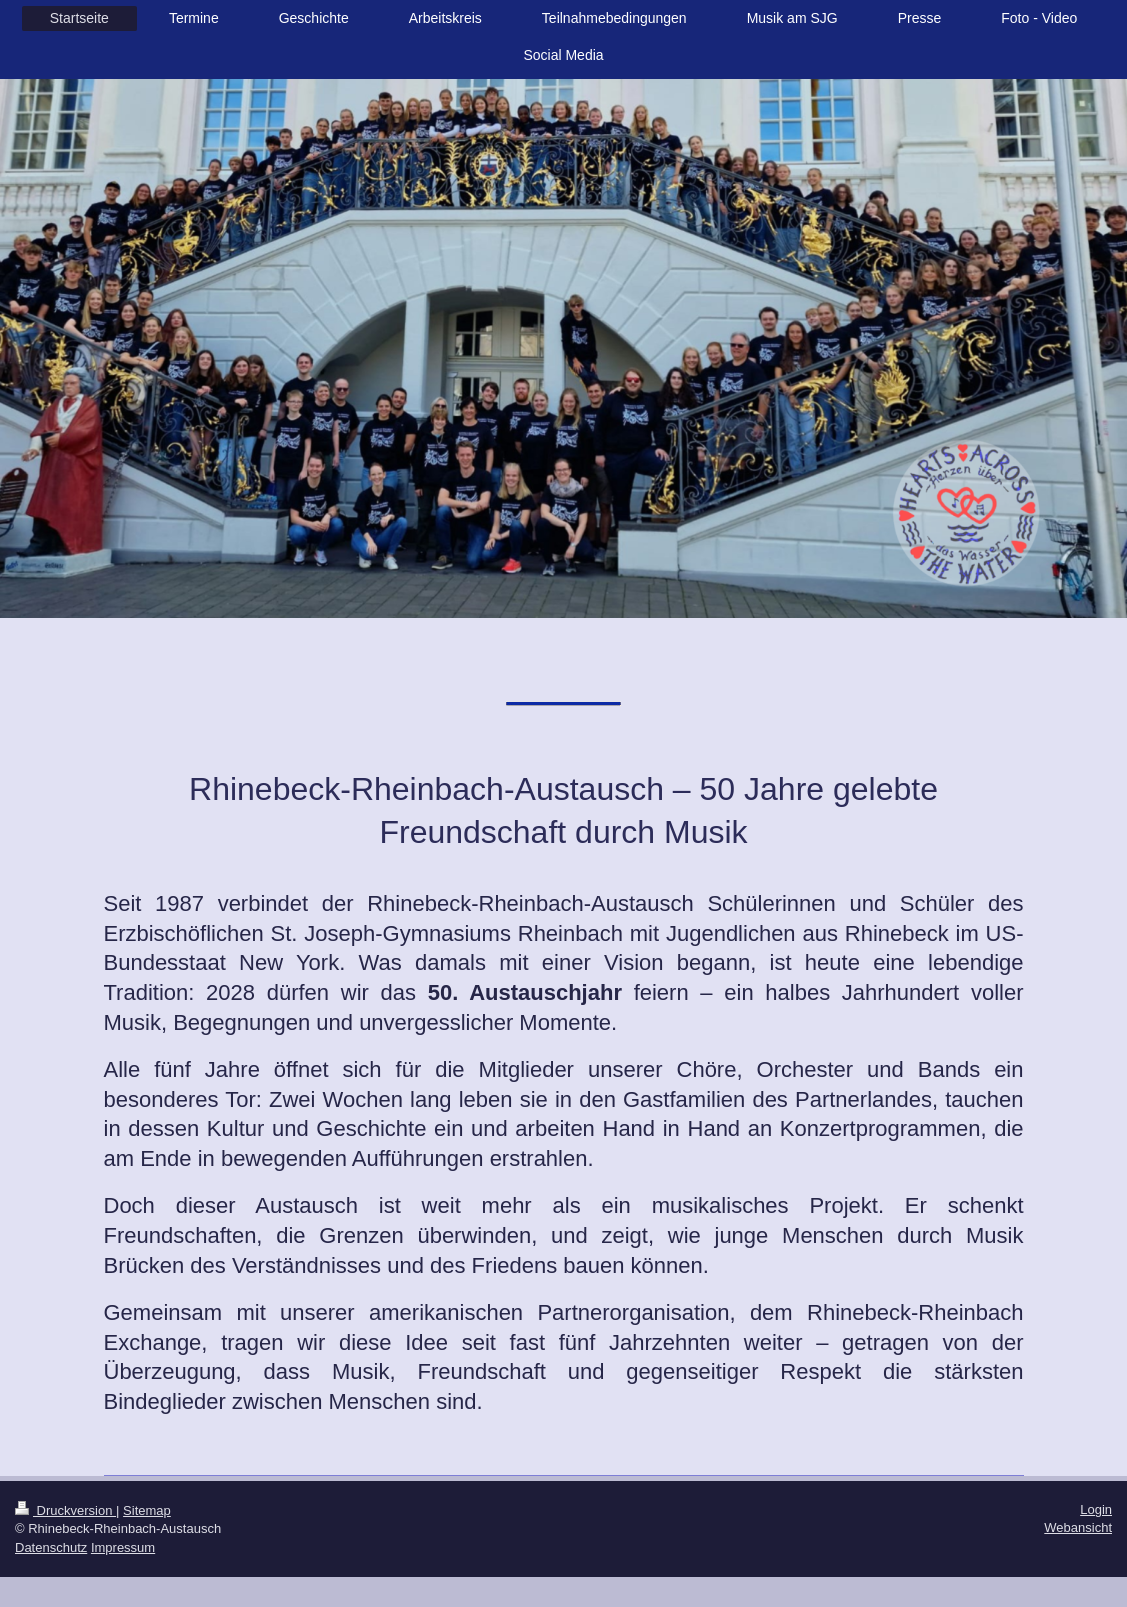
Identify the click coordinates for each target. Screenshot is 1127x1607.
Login (1096, 1509)
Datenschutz (51, 1547)
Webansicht (1078, 1527)
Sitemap (147, 1510)
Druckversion (65, 1510)
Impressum (123, 1547)
